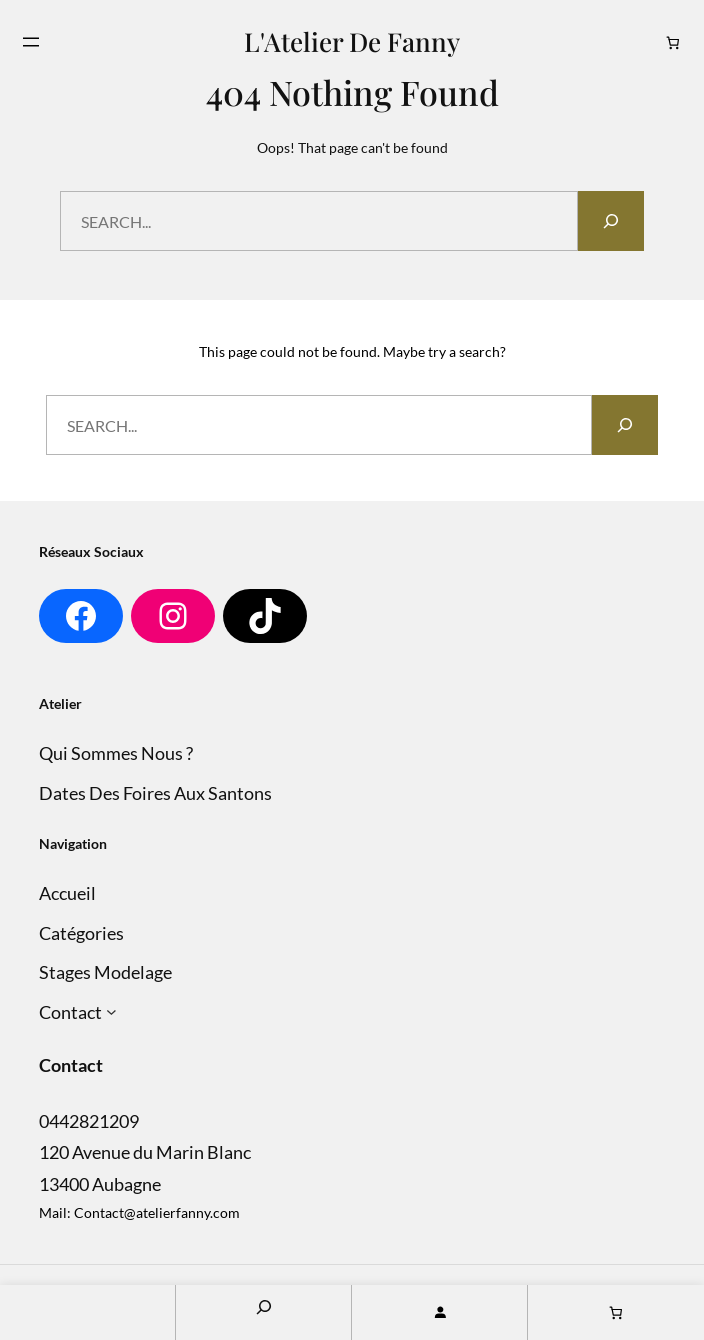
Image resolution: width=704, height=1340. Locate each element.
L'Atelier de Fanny (352, 41)
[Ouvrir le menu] (31, 42)
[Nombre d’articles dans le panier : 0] (673, 42)
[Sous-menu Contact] (111, 1012)
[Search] (611, 221)
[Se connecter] (439, 1312)
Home (87, 1312)
